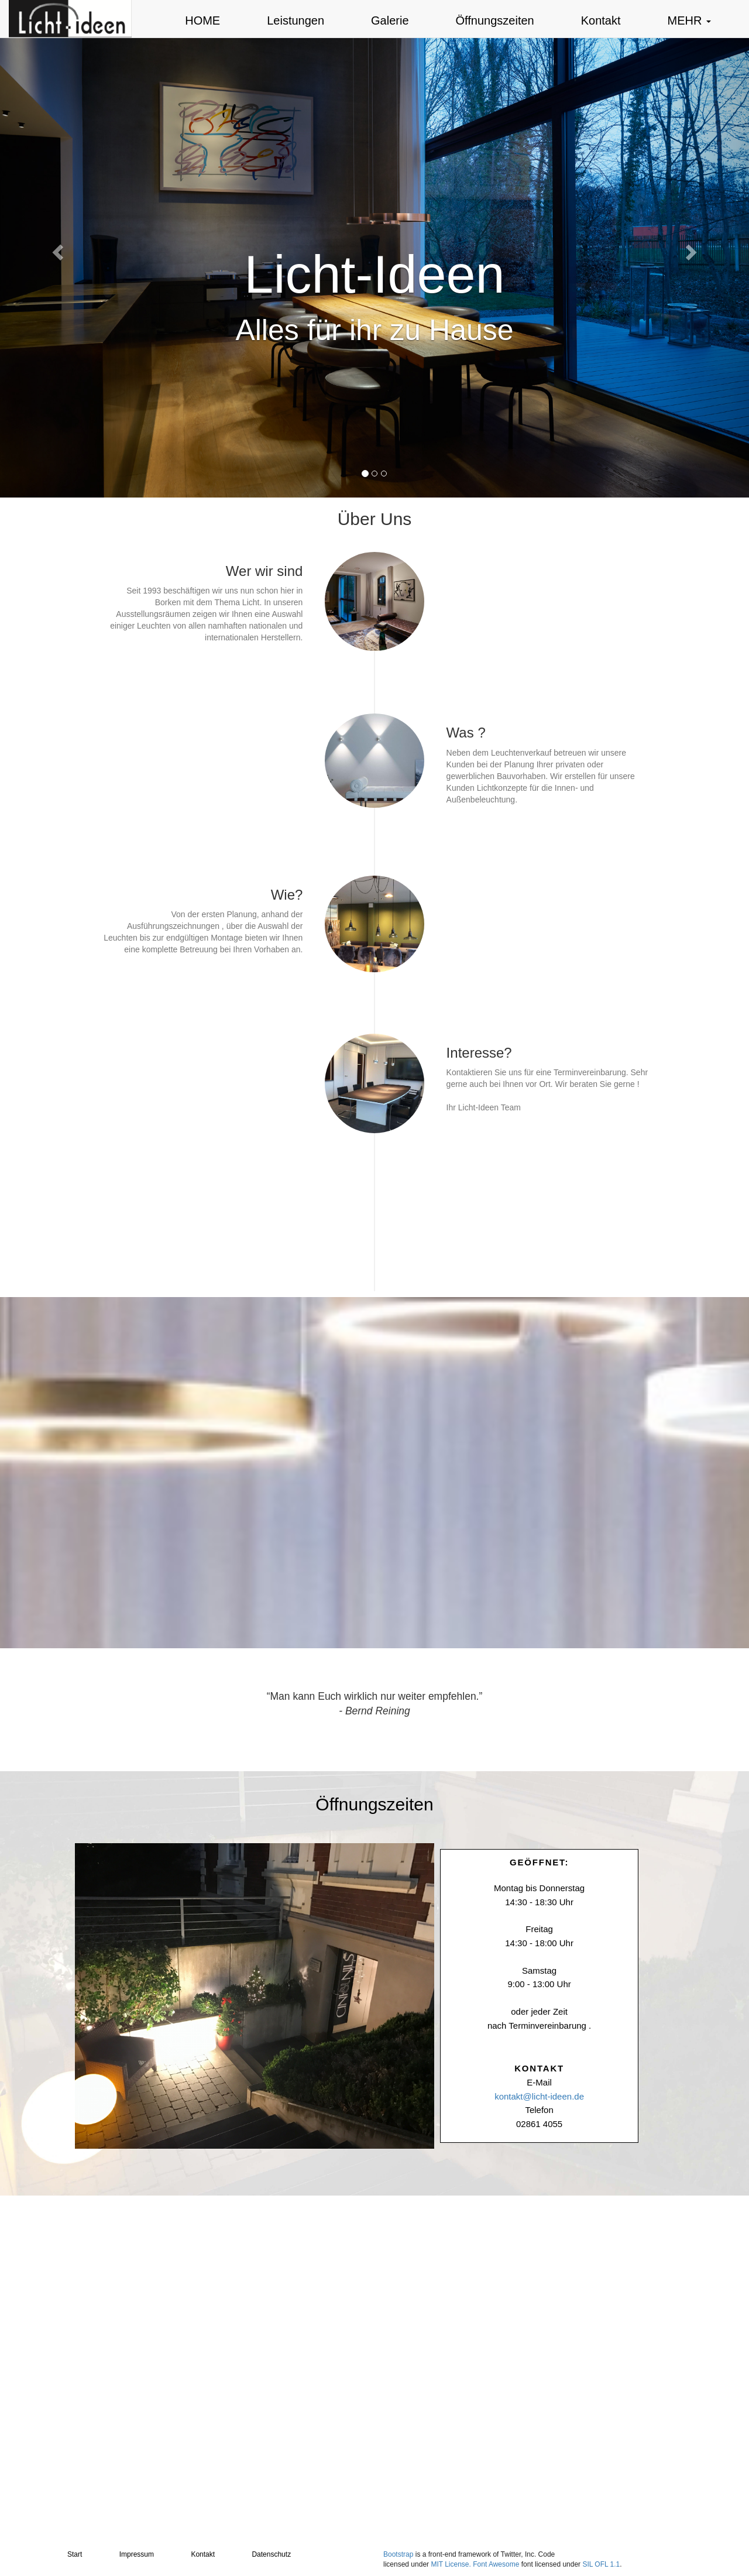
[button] (56, 249)
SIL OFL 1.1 (601, 2564)
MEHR (689, 20)
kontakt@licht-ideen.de (539, 2096)
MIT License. (450, 2564)
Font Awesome (496, 2564)
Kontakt (601, 20)
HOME (202, 20)
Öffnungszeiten (495, 20)
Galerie (389, 20)
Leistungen (295, 20)
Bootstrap (398, 2554)
